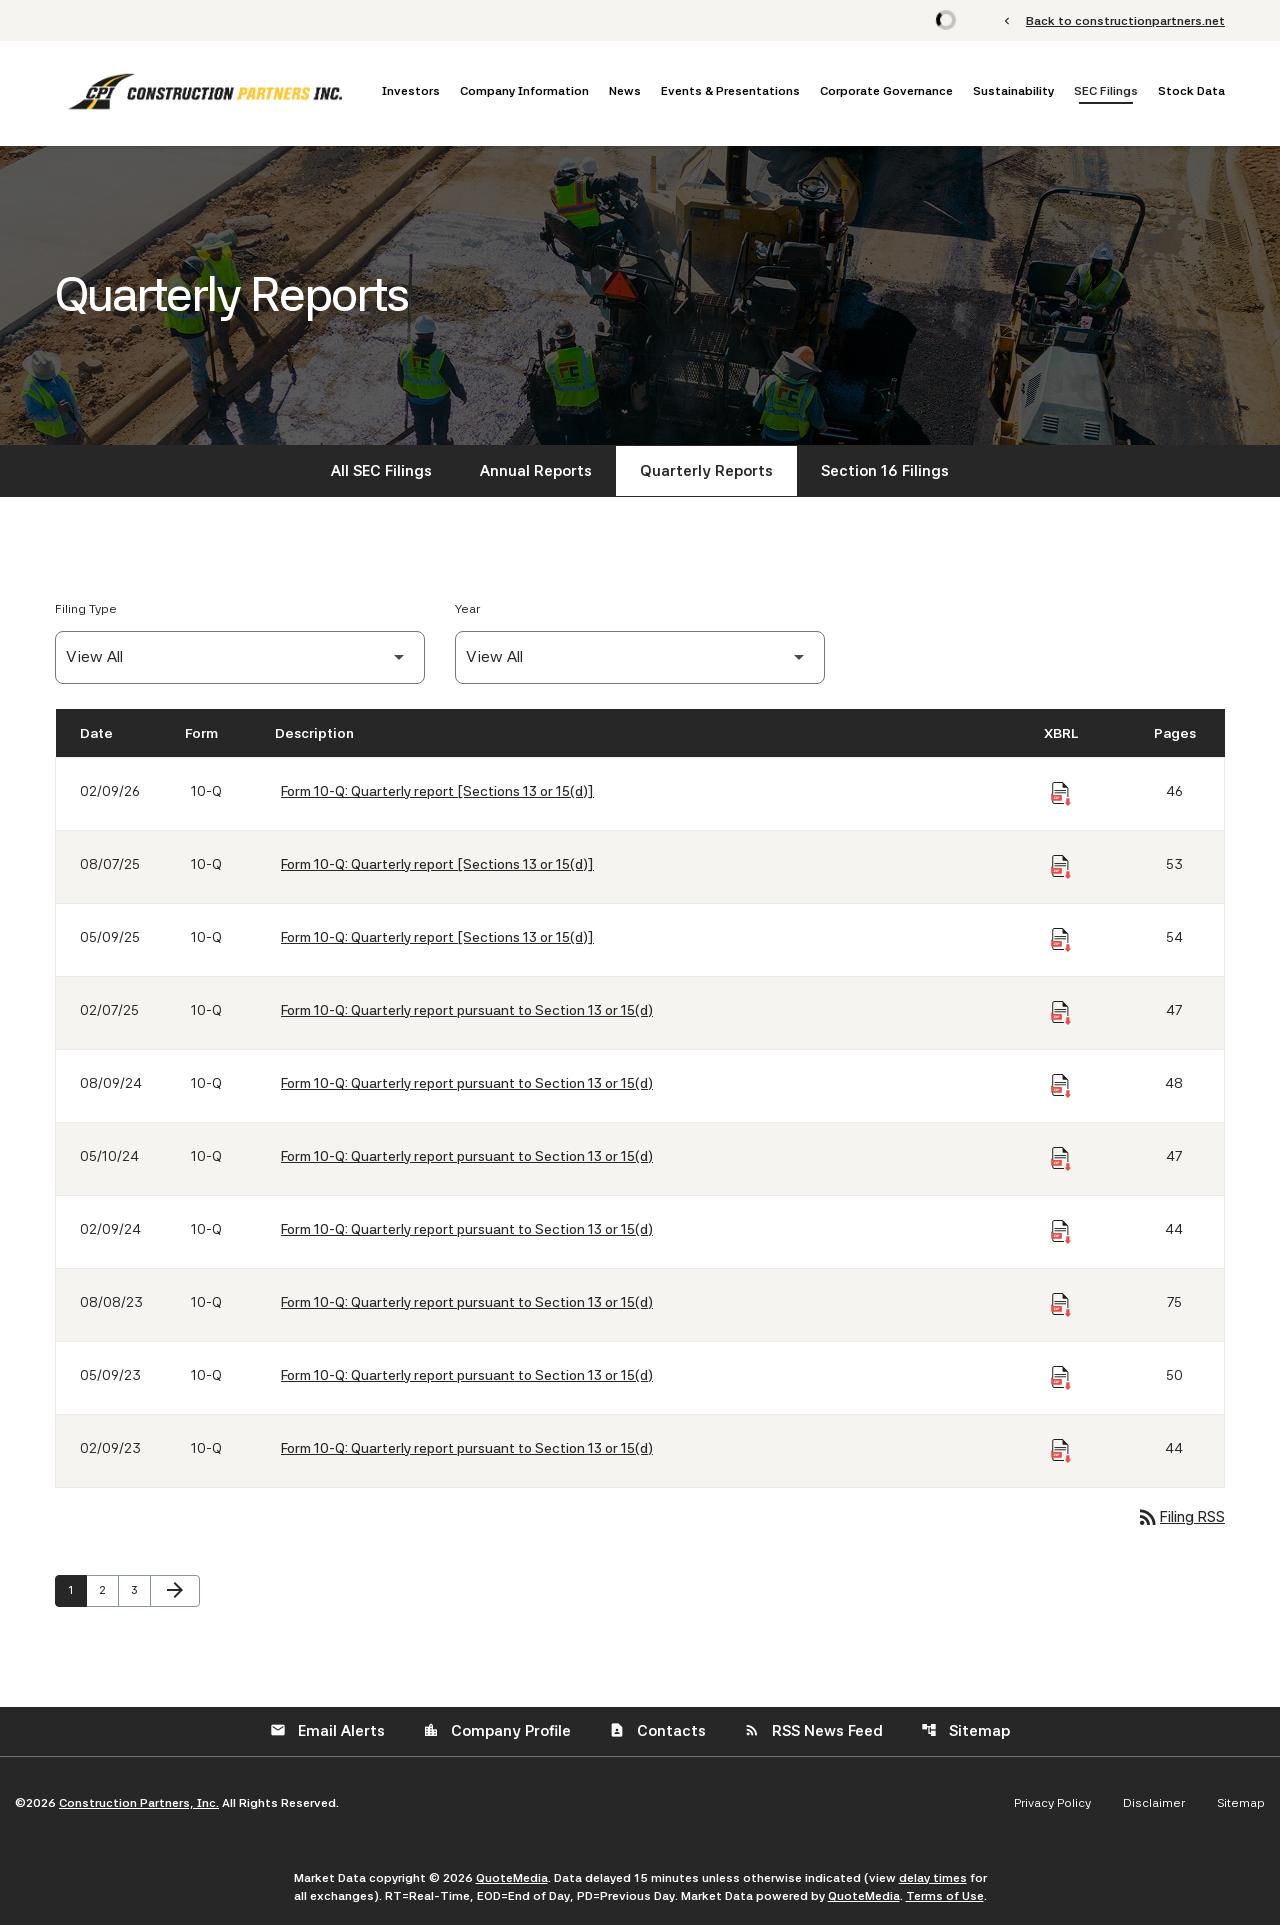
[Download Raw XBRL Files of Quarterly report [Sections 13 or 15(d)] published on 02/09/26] (1061, 794)
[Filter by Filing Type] (240, 657)
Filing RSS (1180, 1517)
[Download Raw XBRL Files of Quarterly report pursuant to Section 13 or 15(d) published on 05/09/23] (1061, 1378)
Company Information (524, 91)
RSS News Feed (813, 1731)
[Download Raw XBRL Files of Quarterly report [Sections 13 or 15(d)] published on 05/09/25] (1061, 940)
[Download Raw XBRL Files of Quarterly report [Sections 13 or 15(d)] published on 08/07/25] (1061, 867)
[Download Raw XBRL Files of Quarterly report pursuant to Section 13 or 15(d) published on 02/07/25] (1061, 1013)
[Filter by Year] (640, 657)
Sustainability (1013, 91)
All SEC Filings (381, 471)
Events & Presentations (730, 91)
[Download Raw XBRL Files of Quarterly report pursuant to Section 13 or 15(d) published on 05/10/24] (1061, 1159)
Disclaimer (1154, 1803)
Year (467, 609)
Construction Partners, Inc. (139, 1803)
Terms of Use (945, 1896)
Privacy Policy (1052, 1803)
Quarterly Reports (706, 471)
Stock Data (1191, 91)
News (625, 91)
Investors (411, 91)
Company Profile (497, 1731)
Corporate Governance (886, 91)
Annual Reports (536, 471)
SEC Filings (1106, 91)
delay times (933, 1878)
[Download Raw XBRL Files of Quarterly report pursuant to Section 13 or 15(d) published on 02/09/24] (1061, 1232)
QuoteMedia (512, 1878)
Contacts (657, 1731)
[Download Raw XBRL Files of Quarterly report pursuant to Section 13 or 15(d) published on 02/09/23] (1061, 1451)
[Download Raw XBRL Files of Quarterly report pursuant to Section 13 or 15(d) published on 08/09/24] (1061, 1086)
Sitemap (965, 1731)
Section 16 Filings (885, 471)
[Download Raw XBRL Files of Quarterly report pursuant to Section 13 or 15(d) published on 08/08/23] (1061, 1305)
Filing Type (86, 609)
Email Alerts (327, 1731)
